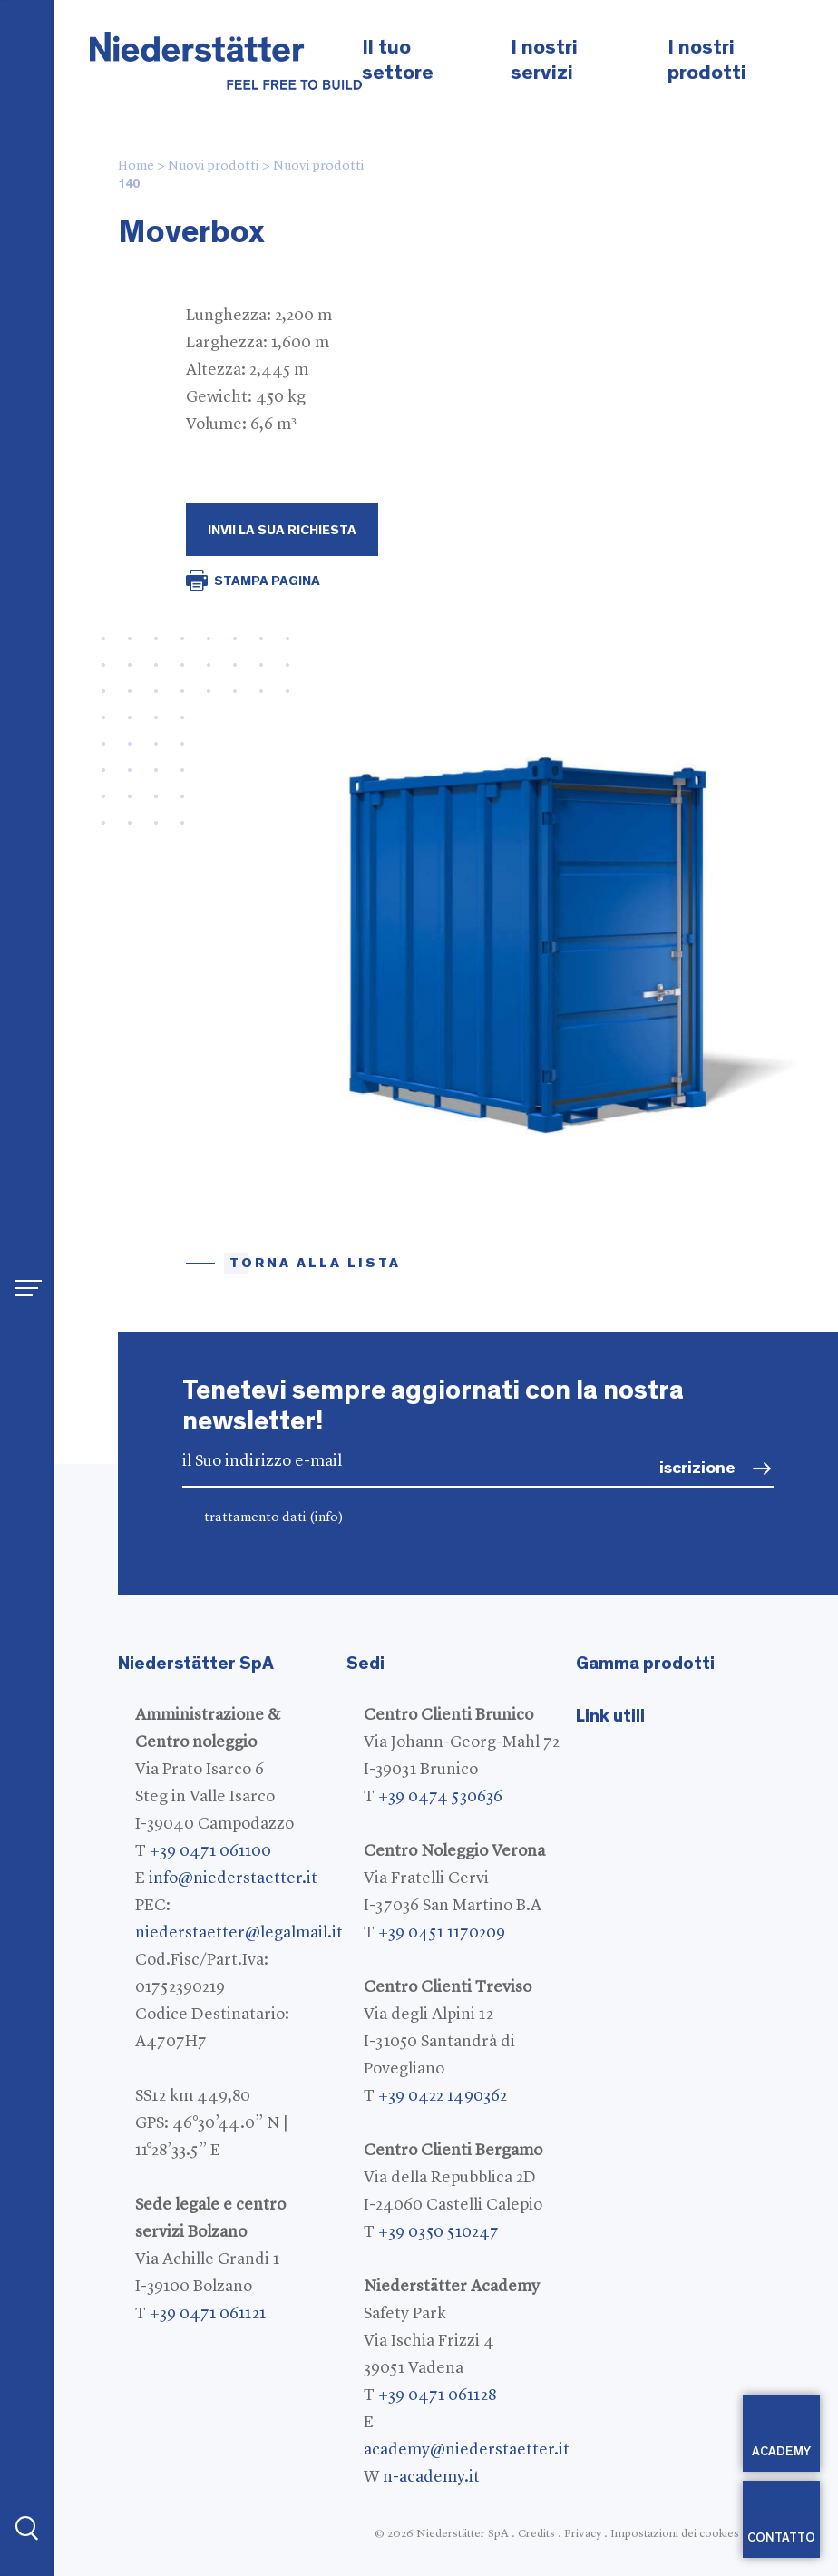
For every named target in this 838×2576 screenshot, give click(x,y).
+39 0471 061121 (208, 2314)
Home (136, 166)
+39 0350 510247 (438, 2232)
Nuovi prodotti (213, 166)
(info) (326, 1518)
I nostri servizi (544, 60)
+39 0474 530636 (440, 1797)
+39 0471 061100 (210, 1851)
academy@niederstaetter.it (467, 2450)
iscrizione (697, 1468)
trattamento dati (274, 1518)
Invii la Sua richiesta (282, 530)
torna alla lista (315, 1263)
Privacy (582, 2534)
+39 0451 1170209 (441, 1933)
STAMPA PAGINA (267, 581)
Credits (536, 2534)
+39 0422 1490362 (442, 2096)
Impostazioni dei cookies (674, 2534)
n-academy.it (431, 2477)
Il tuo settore (398, 60)
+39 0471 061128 (437, 2395)
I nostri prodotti (706, 60)
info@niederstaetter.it (233, 1878)
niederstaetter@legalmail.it (239, 1933)
